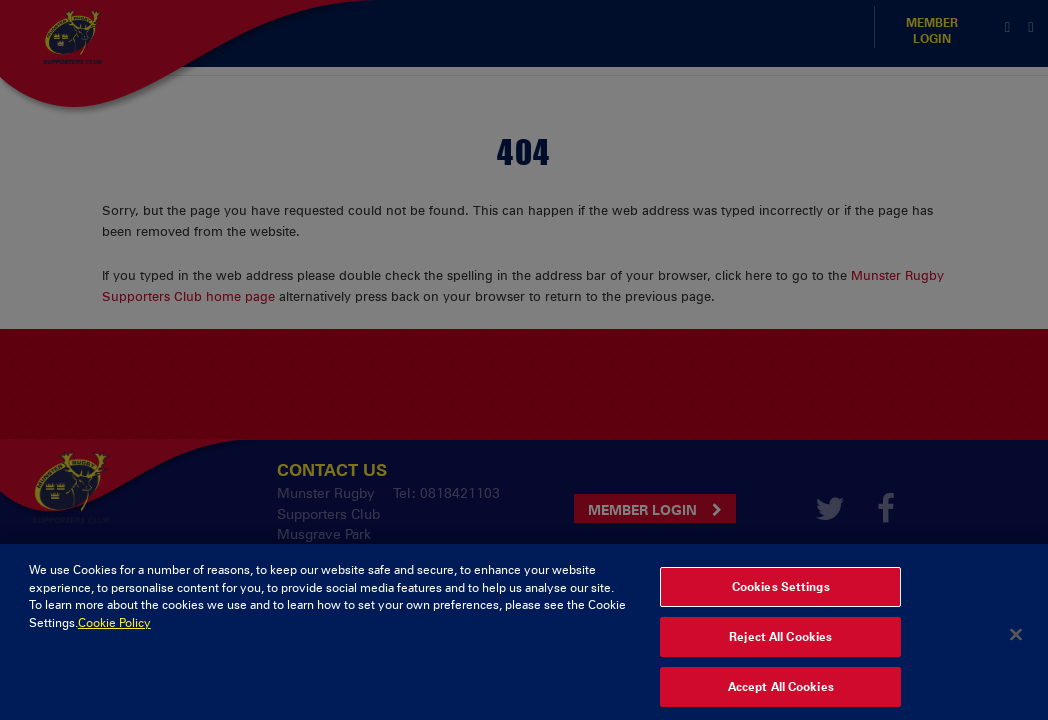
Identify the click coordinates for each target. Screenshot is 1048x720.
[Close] (1016, 642)
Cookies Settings (781, 595)
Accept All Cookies (781, 695)
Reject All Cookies (780, 645)
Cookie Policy (114, 631)
